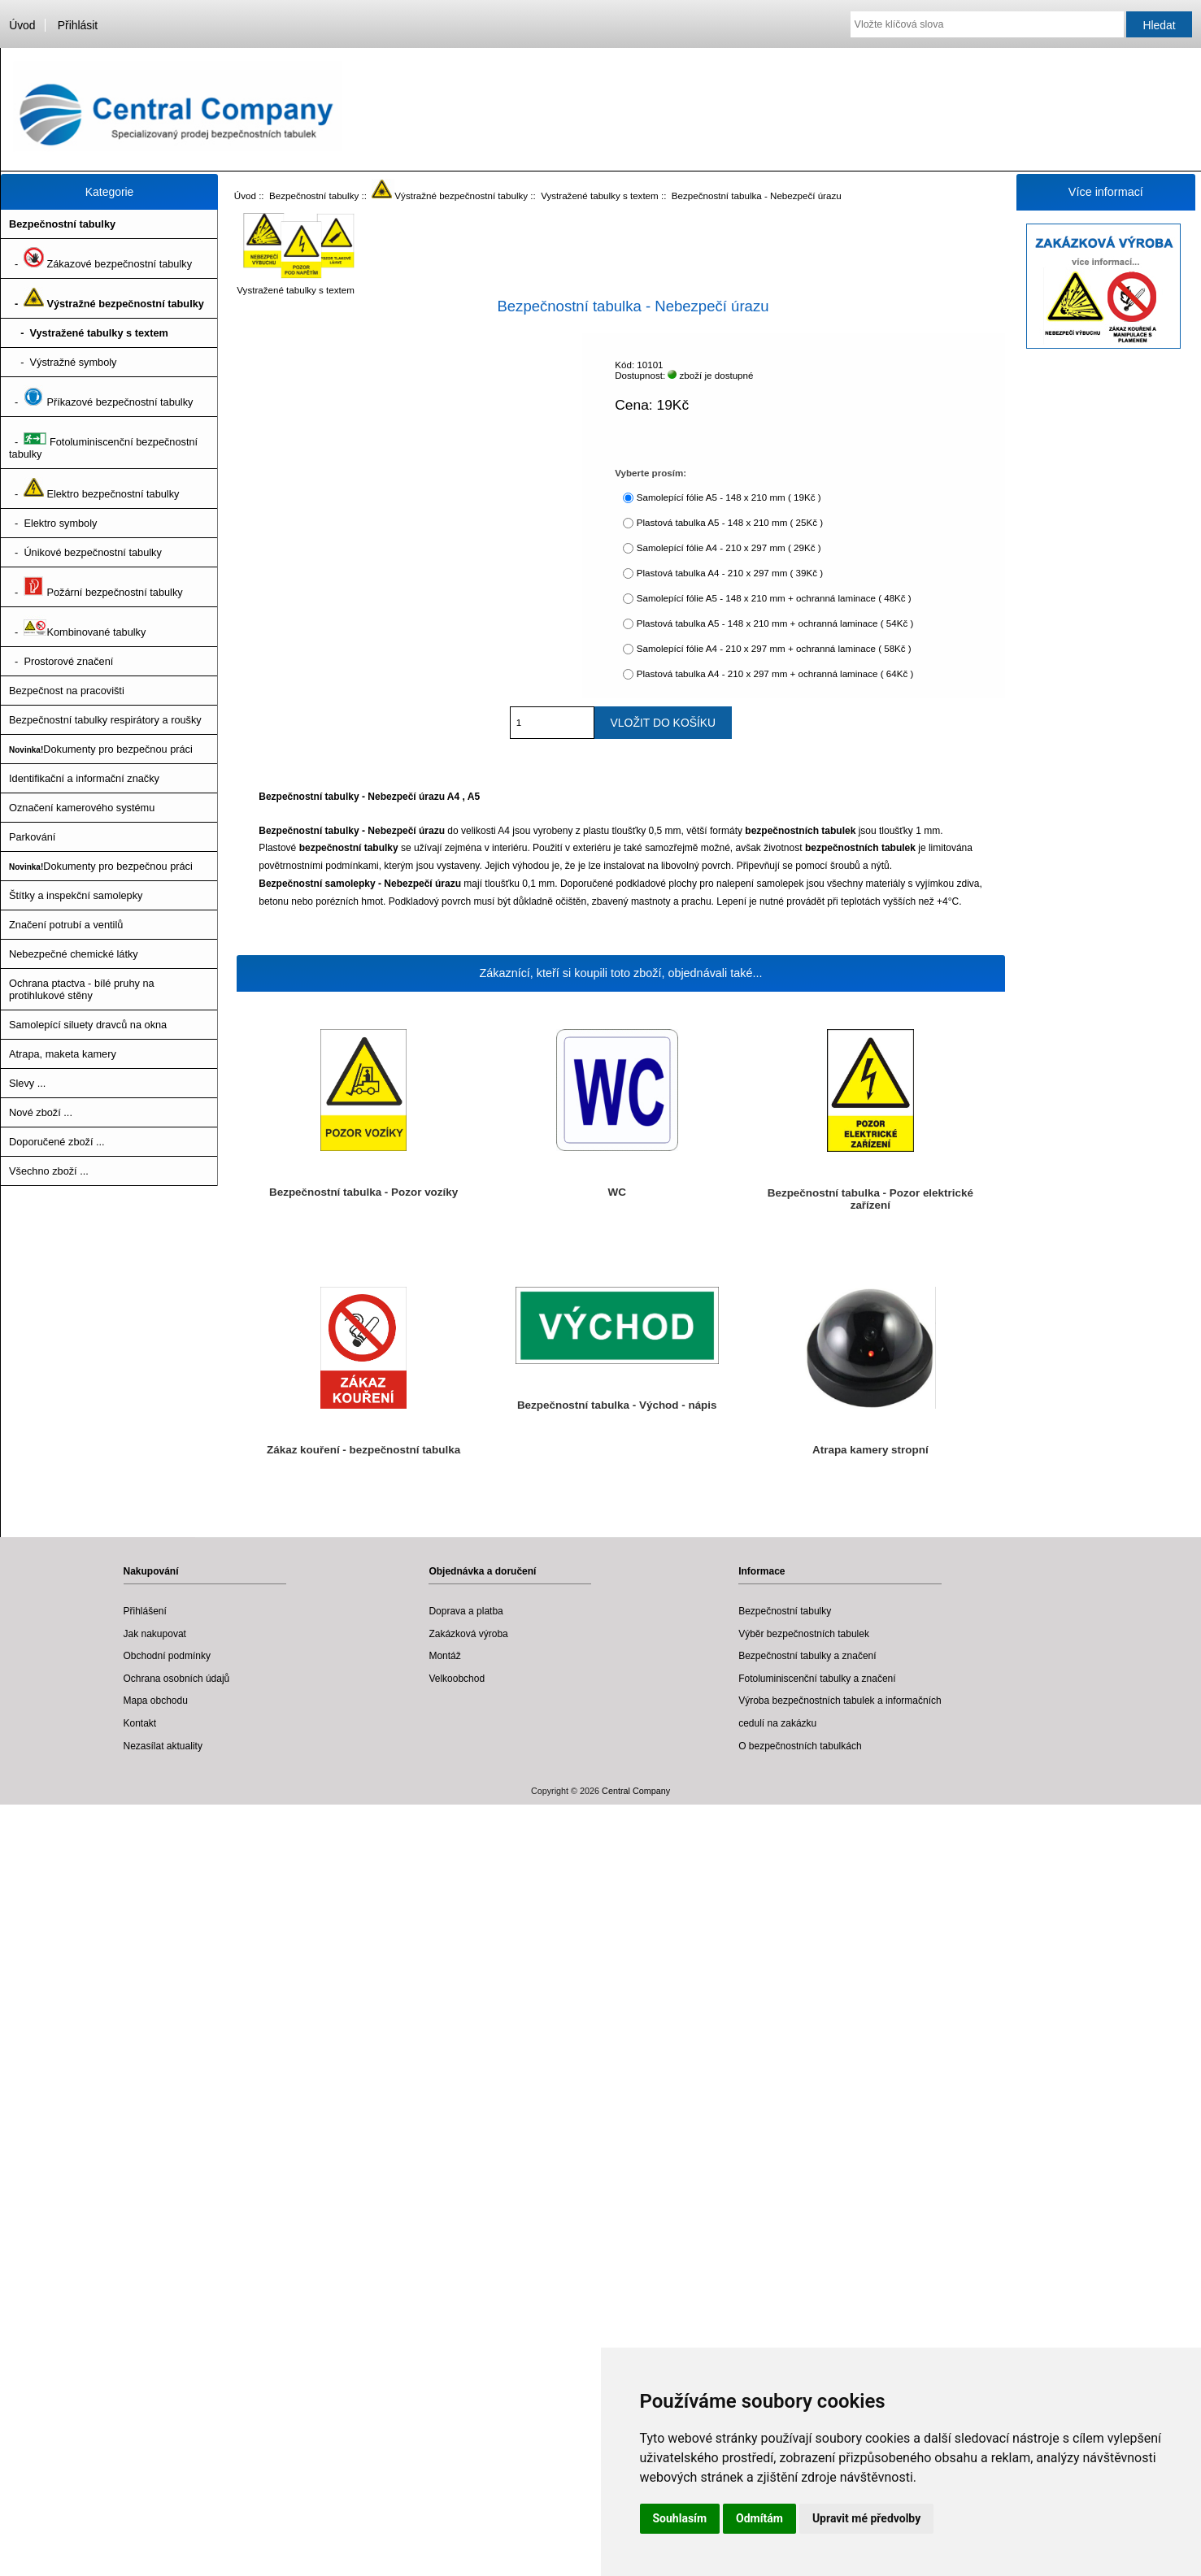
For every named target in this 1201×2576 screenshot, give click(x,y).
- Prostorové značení (61, 661)
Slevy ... (27, 1083)
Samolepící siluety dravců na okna (88, 1025)
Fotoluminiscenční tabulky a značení (816, 1678)
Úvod (22, 25)
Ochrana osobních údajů (177, 1678)
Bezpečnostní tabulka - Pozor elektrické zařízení (870, 1199)
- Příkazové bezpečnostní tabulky (101, 396)
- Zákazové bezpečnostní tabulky (100, 258)
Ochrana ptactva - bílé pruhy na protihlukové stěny (81, 989)
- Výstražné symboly (63, 362)
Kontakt (140, 1723)
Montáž (444, 1656)
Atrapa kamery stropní (870, 1450)
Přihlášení (145, 1611)
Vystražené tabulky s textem (600, 195)
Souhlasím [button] (680, 2518)
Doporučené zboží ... (57, 1142)
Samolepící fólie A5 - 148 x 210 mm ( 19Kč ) (729, 497)
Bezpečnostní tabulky (314, 195)
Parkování (32, 837)
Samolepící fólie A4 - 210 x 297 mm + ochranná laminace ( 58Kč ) (774, 648)
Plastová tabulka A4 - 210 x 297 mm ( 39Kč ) (730, 572)
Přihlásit (78, 25)
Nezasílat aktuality (163, 1746)
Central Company (636, 1791)
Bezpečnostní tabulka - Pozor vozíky (363, 1192)
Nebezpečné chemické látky (73, 954)
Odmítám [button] (759, 2518)
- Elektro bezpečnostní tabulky (94, 488)
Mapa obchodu (156, 1700)
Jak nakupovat (155, 1634)
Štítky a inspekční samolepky (75, 895)
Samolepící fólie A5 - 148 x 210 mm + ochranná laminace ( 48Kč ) (774, 598)
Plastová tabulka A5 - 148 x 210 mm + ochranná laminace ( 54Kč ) (775, 623)
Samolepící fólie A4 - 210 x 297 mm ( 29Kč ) (729, 547)
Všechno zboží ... (49, 1171)
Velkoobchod (457, 1678)
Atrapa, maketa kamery (62, 1054)
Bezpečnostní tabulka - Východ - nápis (617, 1405)
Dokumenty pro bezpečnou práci (101, 749)
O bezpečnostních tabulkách (799, 1746)
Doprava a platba (466, 1611)
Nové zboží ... (40, 1112)
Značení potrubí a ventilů (66, 925)
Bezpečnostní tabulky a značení (807, 1656)
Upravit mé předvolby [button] (866, 2518)
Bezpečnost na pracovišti (66, 690)
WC (617, 1192)
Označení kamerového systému (81, 807)
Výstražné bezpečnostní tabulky (450, 195)
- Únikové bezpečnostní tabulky (85, 552)
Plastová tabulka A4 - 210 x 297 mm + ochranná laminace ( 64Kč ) (775, 673)
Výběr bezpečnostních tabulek (803, 1634)
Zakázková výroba (468, 1634)
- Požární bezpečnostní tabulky (96, 587)
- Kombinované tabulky (77, 626)
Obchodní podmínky (167, 1656)
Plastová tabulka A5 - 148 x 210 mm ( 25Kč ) (730, 522)
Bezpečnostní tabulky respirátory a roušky (105, 720)
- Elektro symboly (53, 523)
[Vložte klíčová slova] (987, 24)
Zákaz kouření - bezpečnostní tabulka (363, 1450)
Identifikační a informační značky (84, 778)
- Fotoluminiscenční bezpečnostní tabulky (103, 442)
